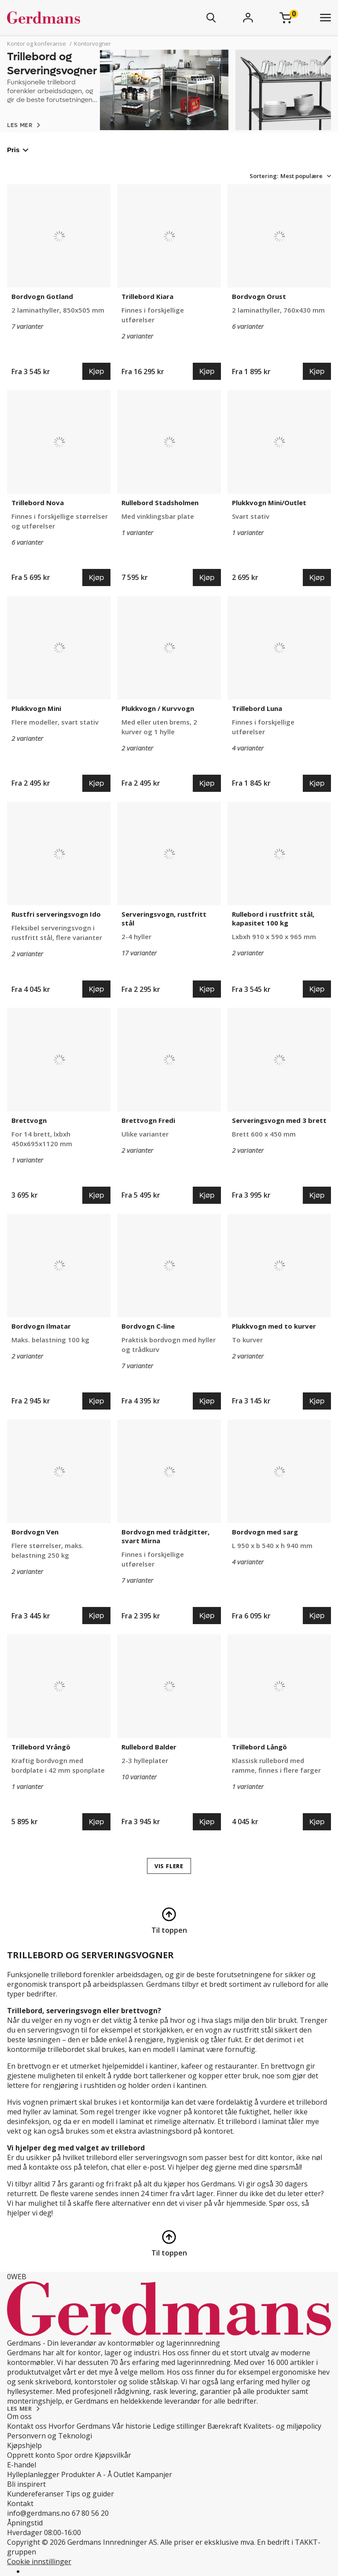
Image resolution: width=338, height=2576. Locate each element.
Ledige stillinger (179, 2426)
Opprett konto (31, 2455)
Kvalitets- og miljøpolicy (282, 2426)
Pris (18, 149)
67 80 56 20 (90, 2513)
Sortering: (264, 176)
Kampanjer (154, 2474)
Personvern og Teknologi (49, 2436)
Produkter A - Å (86, 2474)
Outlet (124, 2474)
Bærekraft (224, 2426)
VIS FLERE (169, 1866)
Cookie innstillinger (39, 2561)
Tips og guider (90, 2494)
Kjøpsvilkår (113, 2455)
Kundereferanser (35, 2494)
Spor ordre (75, 2455)
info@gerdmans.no (38, 2513)
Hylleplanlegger (33, 2474)
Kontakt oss (27, 2426)
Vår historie (131, 2426)
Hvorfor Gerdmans (79, 2426)
